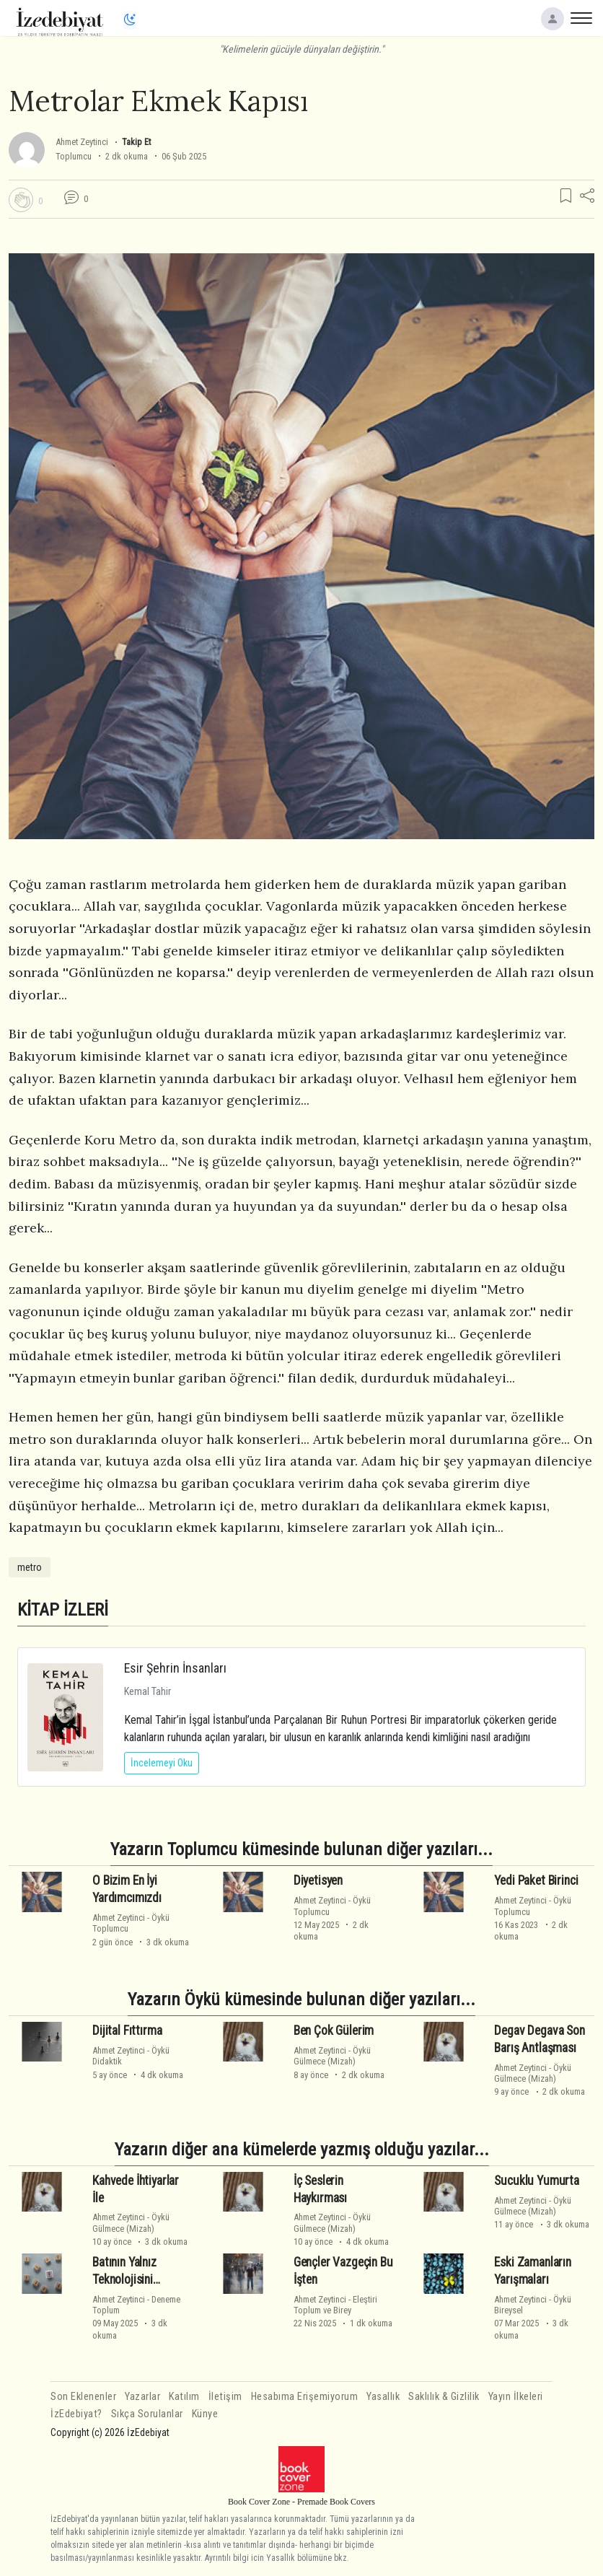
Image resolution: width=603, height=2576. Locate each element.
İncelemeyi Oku (162, 1763)
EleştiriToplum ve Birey (335, 2305)
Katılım (184, 2397)
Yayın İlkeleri (515, 2397)
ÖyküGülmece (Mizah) (332, 2056)
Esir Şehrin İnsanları (175, 1667)
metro (29, 1567)
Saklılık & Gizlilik (444, 2397)
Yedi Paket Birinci (536, 1880)
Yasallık (383, 2397)
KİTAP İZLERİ (62, 1609)
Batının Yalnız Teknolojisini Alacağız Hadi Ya (132, 2279)
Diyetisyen (318, 1880)
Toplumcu (74, 156)
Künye (205, 2414)
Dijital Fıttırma (127, 2030)
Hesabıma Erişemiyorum (304, 2397)
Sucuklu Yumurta (536, 2180)
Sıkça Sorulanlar (147, 2414)
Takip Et (136, 141)
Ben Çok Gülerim (334, 2030)
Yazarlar (142, 2397)
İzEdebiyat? (76, 2414)
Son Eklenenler (83, 2397)
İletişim (225, 2397)
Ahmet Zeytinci (82, 141)
